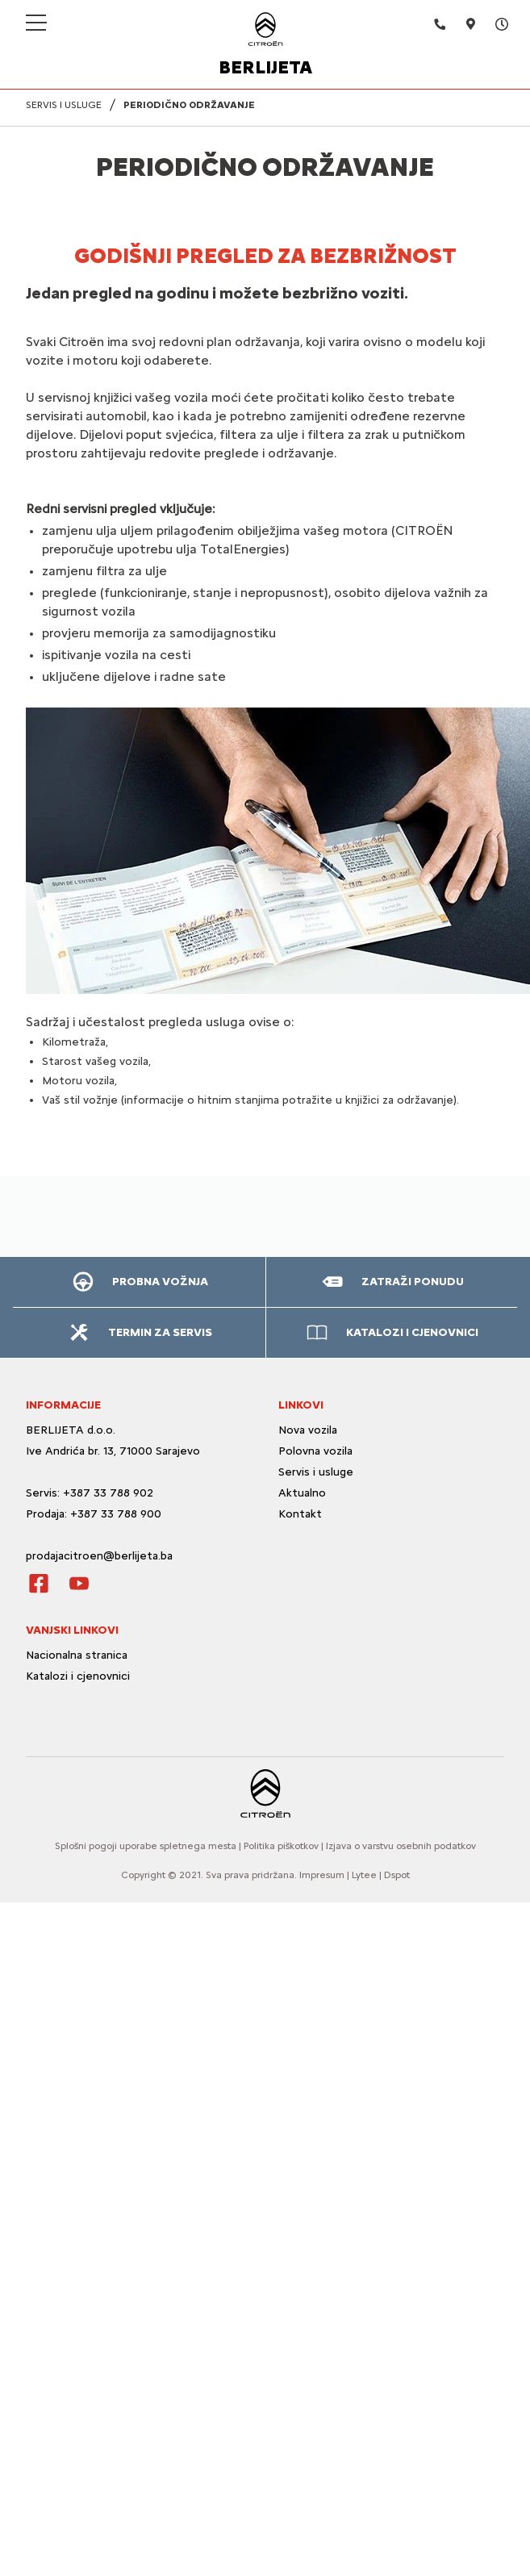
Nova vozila (307, 1430)
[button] (139, 1282)
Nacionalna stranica (76, 1655)
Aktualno (302, 1493)
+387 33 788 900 (115, 1514)
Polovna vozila (315, 1451)
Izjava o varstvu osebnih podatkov (401, 1846)
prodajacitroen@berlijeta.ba (99, 1556)
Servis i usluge (315, 1472)
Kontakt (300, 1514)
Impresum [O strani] (321, 1875)
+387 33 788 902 (108, 1493)
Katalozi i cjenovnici (79, 1676)
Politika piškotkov (281, 1846)
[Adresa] (460, 24)
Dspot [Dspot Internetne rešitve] (397, 1875)
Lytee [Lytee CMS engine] (364, 1875)
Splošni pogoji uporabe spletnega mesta (145, 1846)
